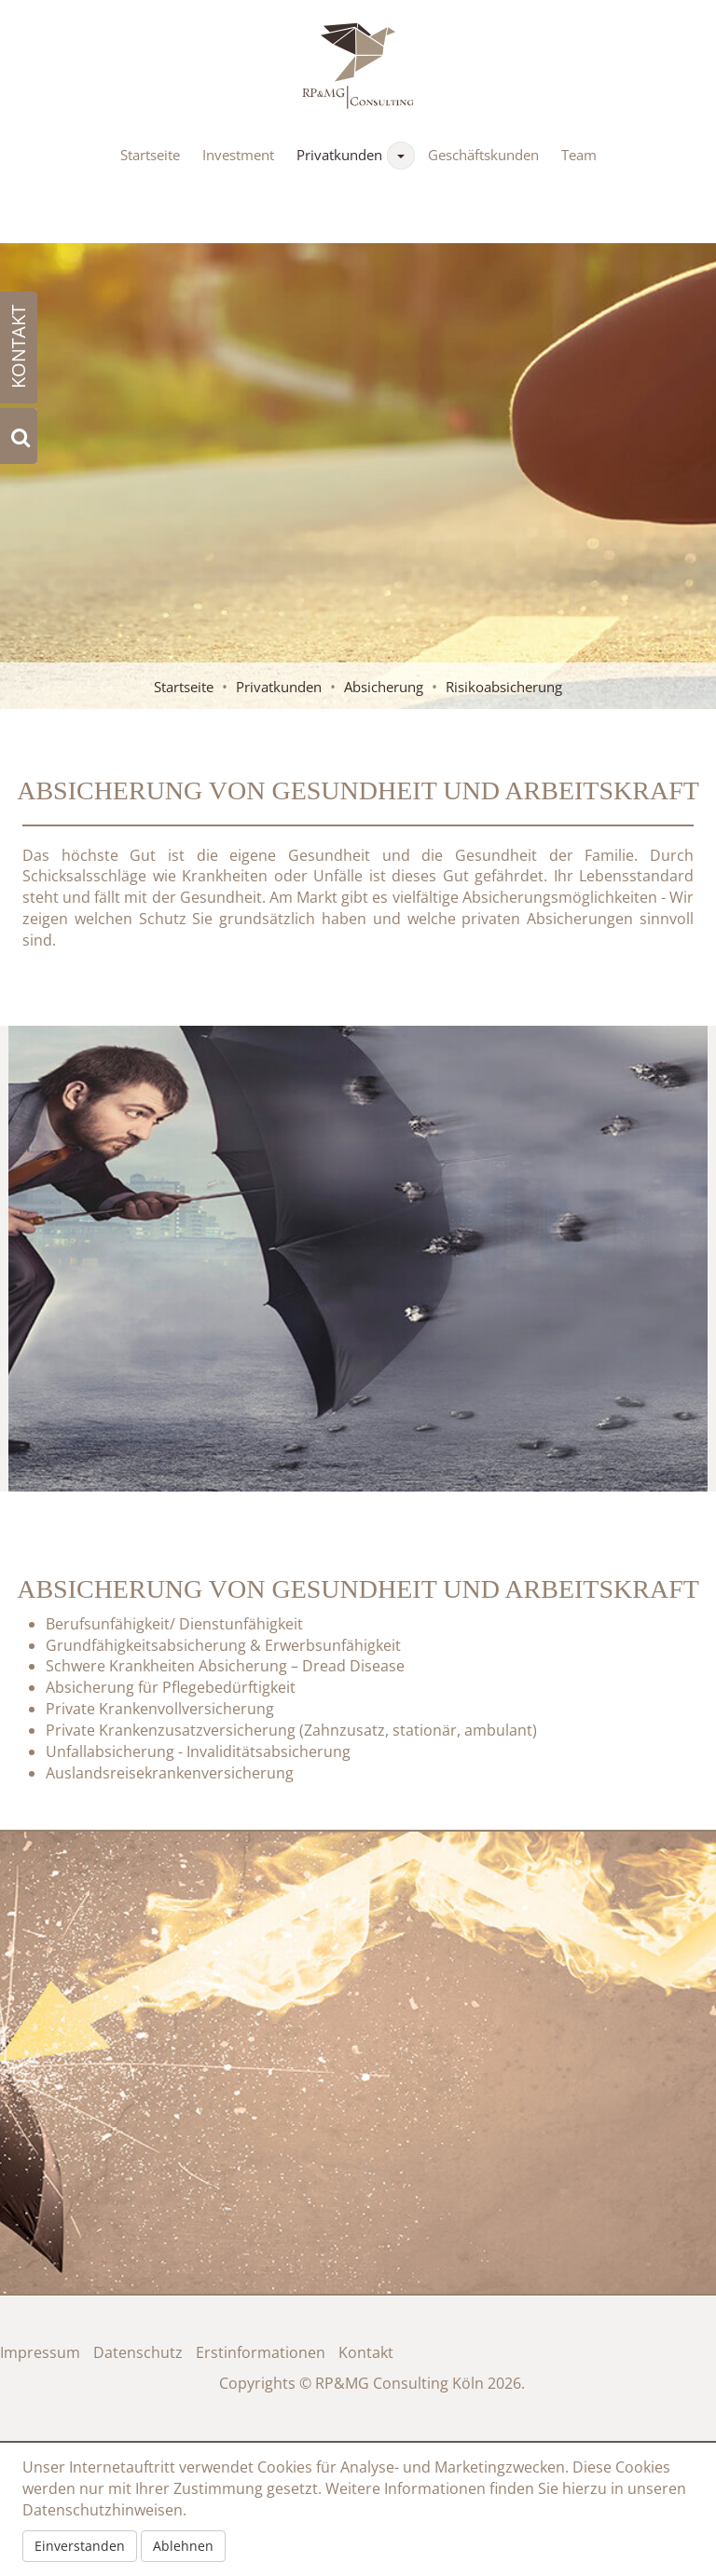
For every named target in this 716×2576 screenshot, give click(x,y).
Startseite (150, 154)
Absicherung (383, 686)
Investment (238, 154)
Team (579, 154)
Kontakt (365, 2352)
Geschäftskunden (483, 154)
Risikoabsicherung (504, 686)
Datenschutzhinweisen (102, 2510)
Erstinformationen (260, 2352)
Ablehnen (183, 2546)
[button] (401, 156)
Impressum (40, 2352)
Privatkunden (339, 154)
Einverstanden (79, 2546)
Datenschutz (138, 2352)
